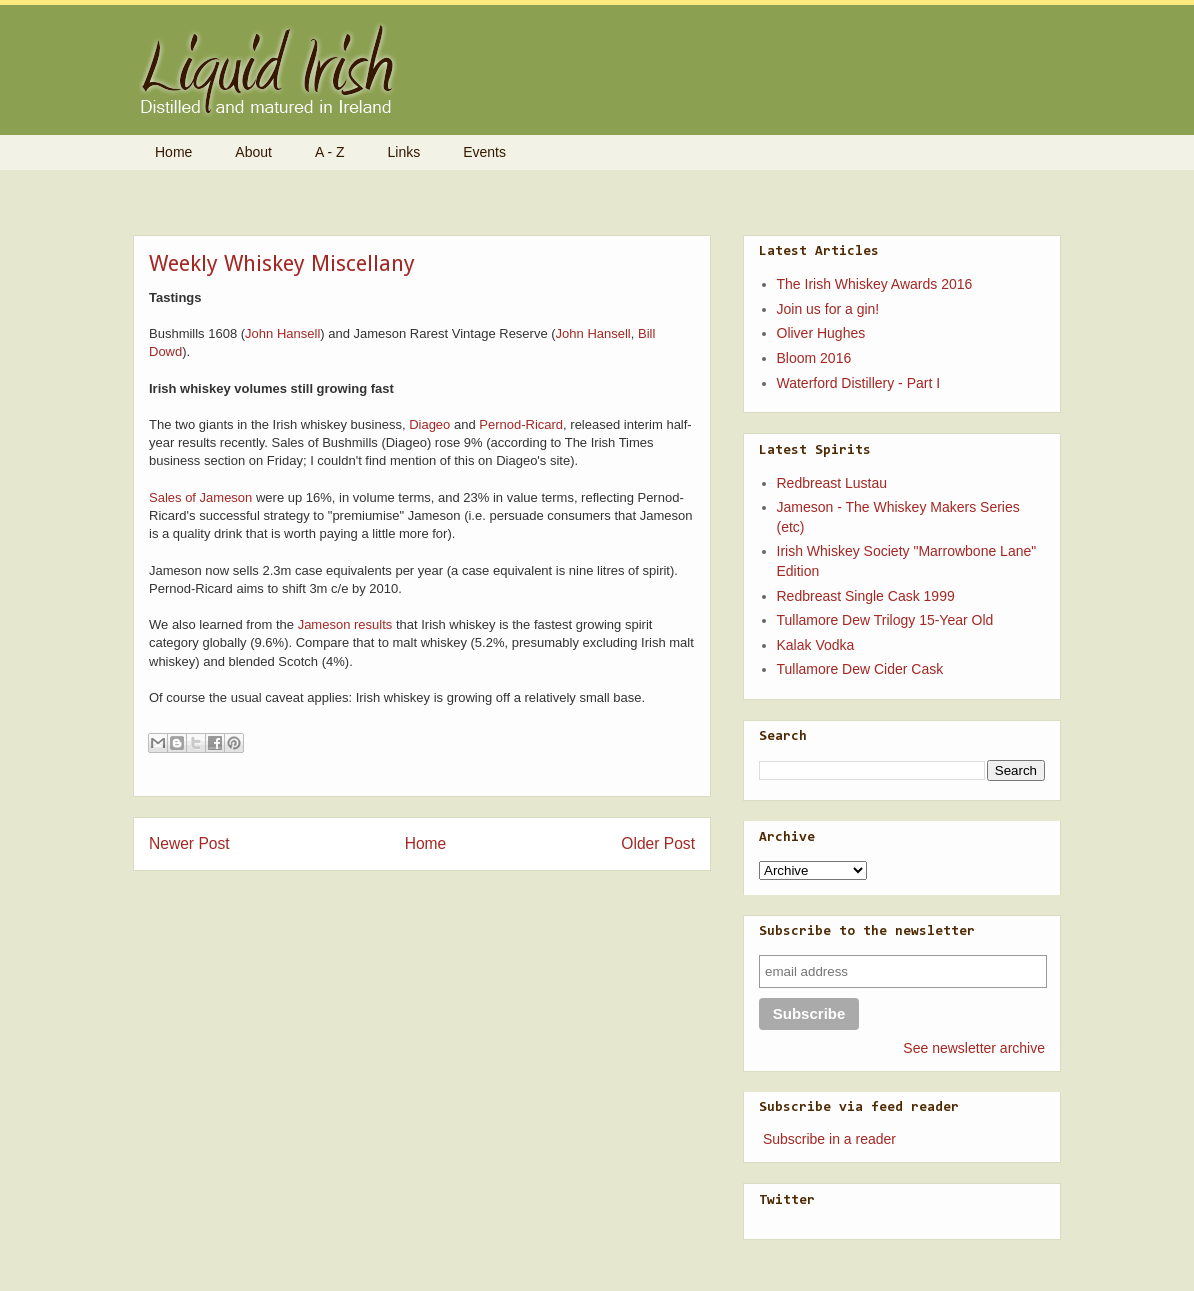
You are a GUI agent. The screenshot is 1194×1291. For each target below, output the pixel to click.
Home (173, 152)
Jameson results (345, 624)
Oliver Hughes (821, 333)
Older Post (658, 843)
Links (404, 152)
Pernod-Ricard (521, 424)
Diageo (429, 424)
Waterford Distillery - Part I (859, 383)
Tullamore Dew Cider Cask (860, 669)
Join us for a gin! (828, 309)
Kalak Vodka (816, 645)
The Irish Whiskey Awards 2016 (875, 284)
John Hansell (282, 333)
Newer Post (189, 843)
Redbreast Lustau (832, 483)
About (253, 152)
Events (484, 152)
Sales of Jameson (200, 497)
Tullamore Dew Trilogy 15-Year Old (885, 620)
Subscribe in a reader (829, 1139)
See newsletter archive (974, 1048)
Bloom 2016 (814, 358)
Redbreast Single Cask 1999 (866, 596)
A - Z (330, 152)
